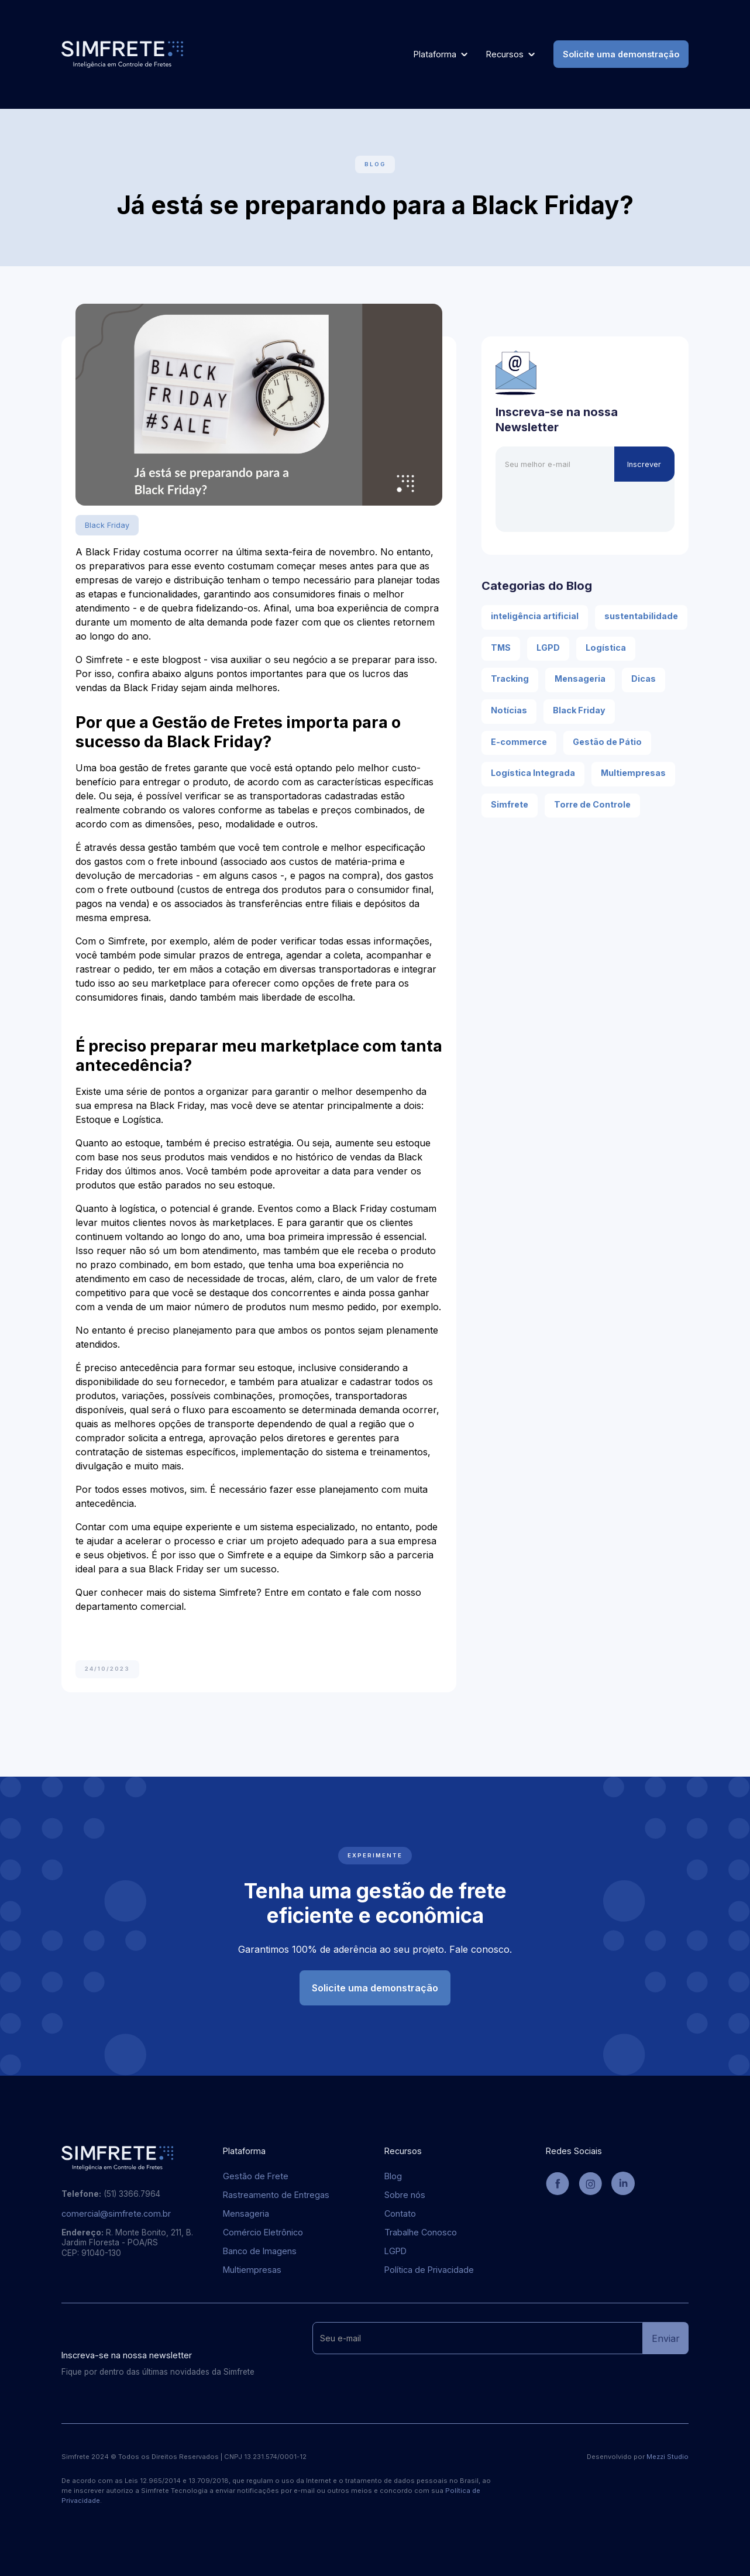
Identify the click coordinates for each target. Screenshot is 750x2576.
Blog (393, 2176)
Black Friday (107, 525)
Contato (400, 2213)
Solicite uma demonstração (621, 54)
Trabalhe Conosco (420, 2232)
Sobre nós (404, 2195)
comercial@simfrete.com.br (116, 2213)
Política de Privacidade (429, 2270)
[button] (440, 54)
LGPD (395, 2251)
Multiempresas (252, 2270)
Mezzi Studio (667, 2457)
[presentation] (584, 504)
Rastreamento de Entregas (276, 2195)
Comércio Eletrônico (263, 2232)
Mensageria (246, 2213)
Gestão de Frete (255, 2176)
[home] (122, 54)
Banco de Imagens (260, 2251)
